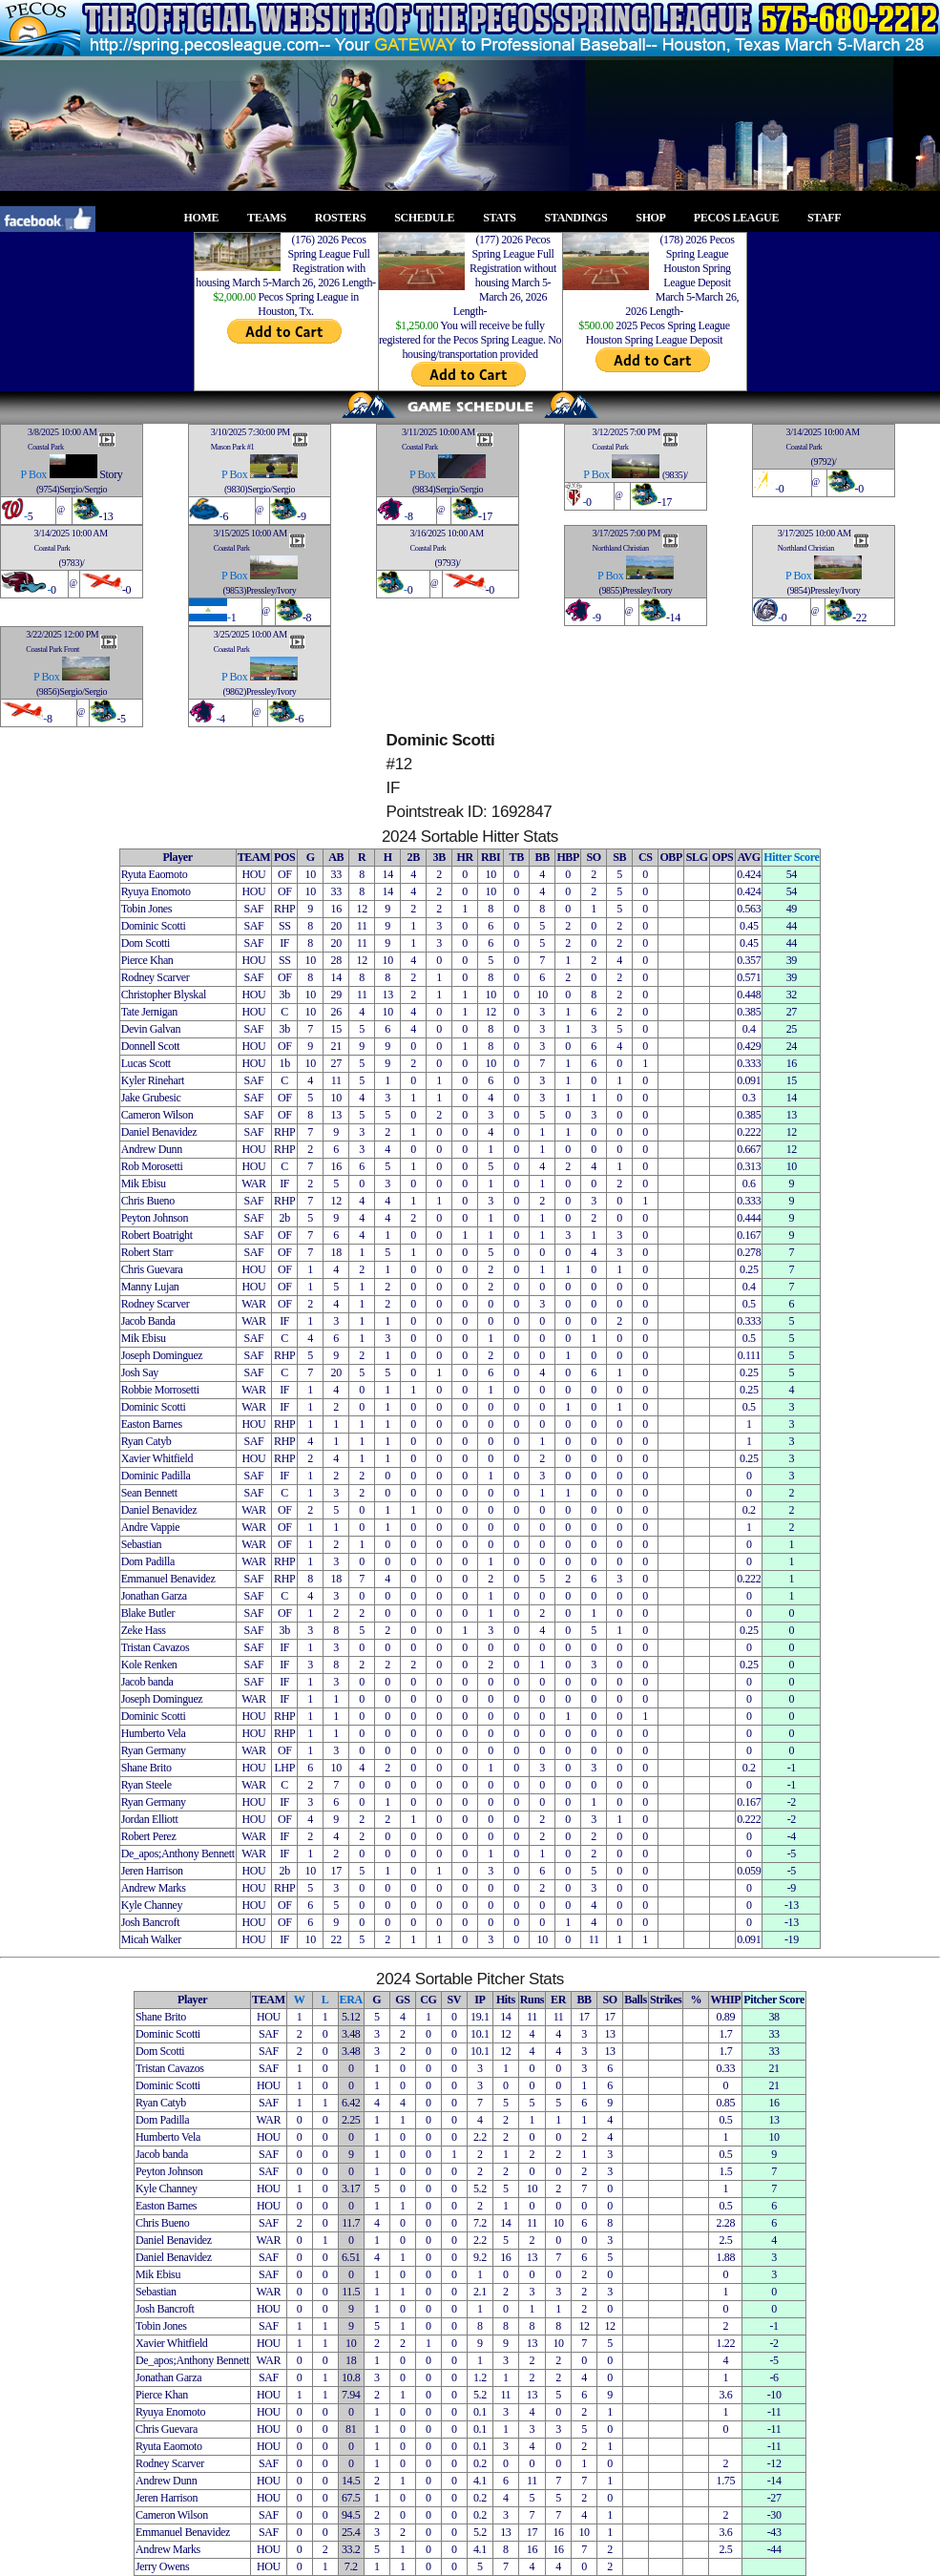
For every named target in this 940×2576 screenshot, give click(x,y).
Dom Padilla (148, 1561)
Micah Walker (151, 1939)
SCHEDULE (430, 217)
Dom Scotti (145, 943)
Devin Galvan (151, 1029)
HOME (207, 217)
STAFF (829, 217)
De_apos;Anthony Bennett (178, 1853)
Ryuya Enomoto (156, 891)
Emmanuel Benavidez (168, 1578)
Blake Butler (148, 1613)
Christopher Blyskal (163, 994)
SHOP (656, 217)
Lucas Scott (146, 1063)
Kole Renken (149, 1664)
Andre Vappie (150, 1527)
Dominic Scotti (153, 925)
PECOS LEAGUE (742, 217)
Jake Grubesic (151, 1097)
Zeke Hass (143, 1630)
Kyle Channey (152, 1905)
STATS (505, 217)
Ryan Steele (146, 1784)
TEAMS (272, 217)
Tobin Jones (146, 908)
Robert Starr (147, 1252)
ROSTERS (346, 217)
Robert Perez (149, 1836)
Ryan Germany (153, 1750)
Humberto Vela (153, 1733)
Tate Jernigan (149, 1011)
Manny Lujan (150, 1286)
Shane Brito (146, 1767)
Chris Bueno (148, 1200)
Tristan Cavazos (155, 1647)
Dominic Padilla (156, 1475)
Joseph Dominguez (162, 1355)
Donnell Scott (150, 1046)
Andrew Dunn (151, 1149)
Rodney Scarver (155, 977)
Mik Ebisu (143, 1183)
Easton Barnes (151, 1424)
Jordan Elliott (149, 1819)
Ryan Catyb (146, 1441)
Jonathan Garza (154, 1595)
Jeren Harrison (152, 1870)
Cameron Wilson (157, 1114)
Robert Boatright (157, 1235)
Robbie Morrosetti (160, 1389)
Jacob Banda (148, 1321)
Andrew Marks (153, 1888)
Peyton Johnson (154, 1218)
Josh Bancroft (150, 1922)
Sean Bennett (149, 1492)
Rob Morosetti (152, 1166)
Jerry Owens (162, 2566)
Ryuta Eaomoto (154, 874)
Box (38, 474)
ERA (351, 1999)
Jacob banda (147, 1681)
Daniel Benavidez (159, 1132)
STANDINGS (581, 217)
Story (110, 474)
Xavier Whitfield (157, 1458)
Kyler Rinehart (152, 1080)
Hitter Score (791, 857)
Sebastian (141, 1544)
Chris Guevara (152, 1269)
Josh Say (139, 1372)
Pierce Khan (147, 960)
